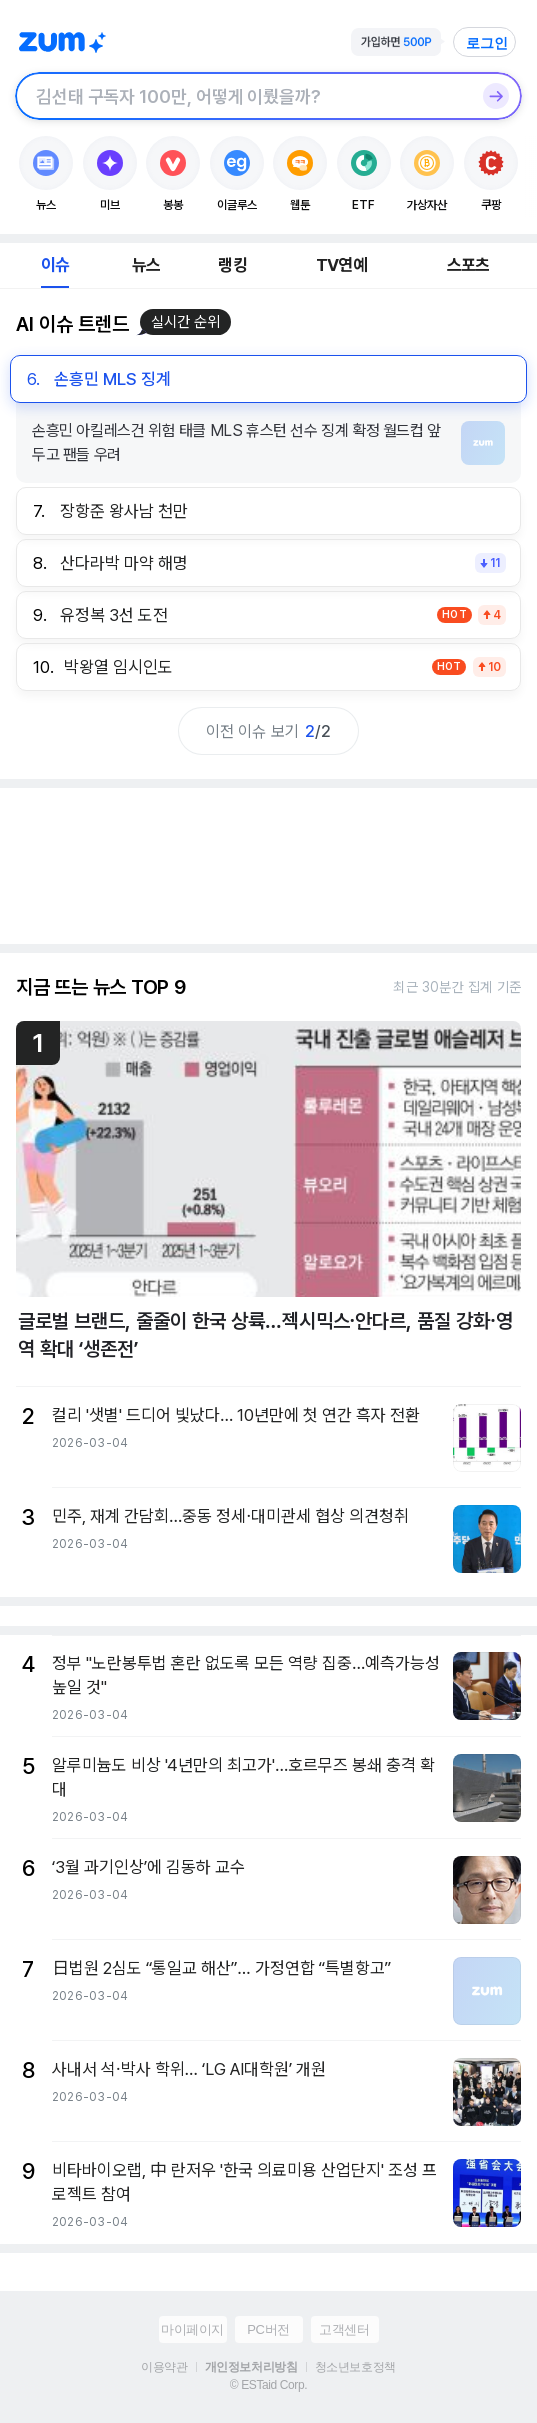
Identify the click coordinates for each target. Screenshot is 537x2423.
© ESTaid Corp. (268, 2385)
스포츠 (468, 265)
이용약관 (164, 2367)
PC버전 (268, 2329)
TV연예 (341, 265)
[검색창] (242, 96)
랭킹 (232, 265)
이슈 (55, 265)
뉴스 (146, 265)
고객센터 (344, 2329)
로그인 (487, 43)
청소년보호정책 (355, 2367)
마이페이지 (192, 2329)
